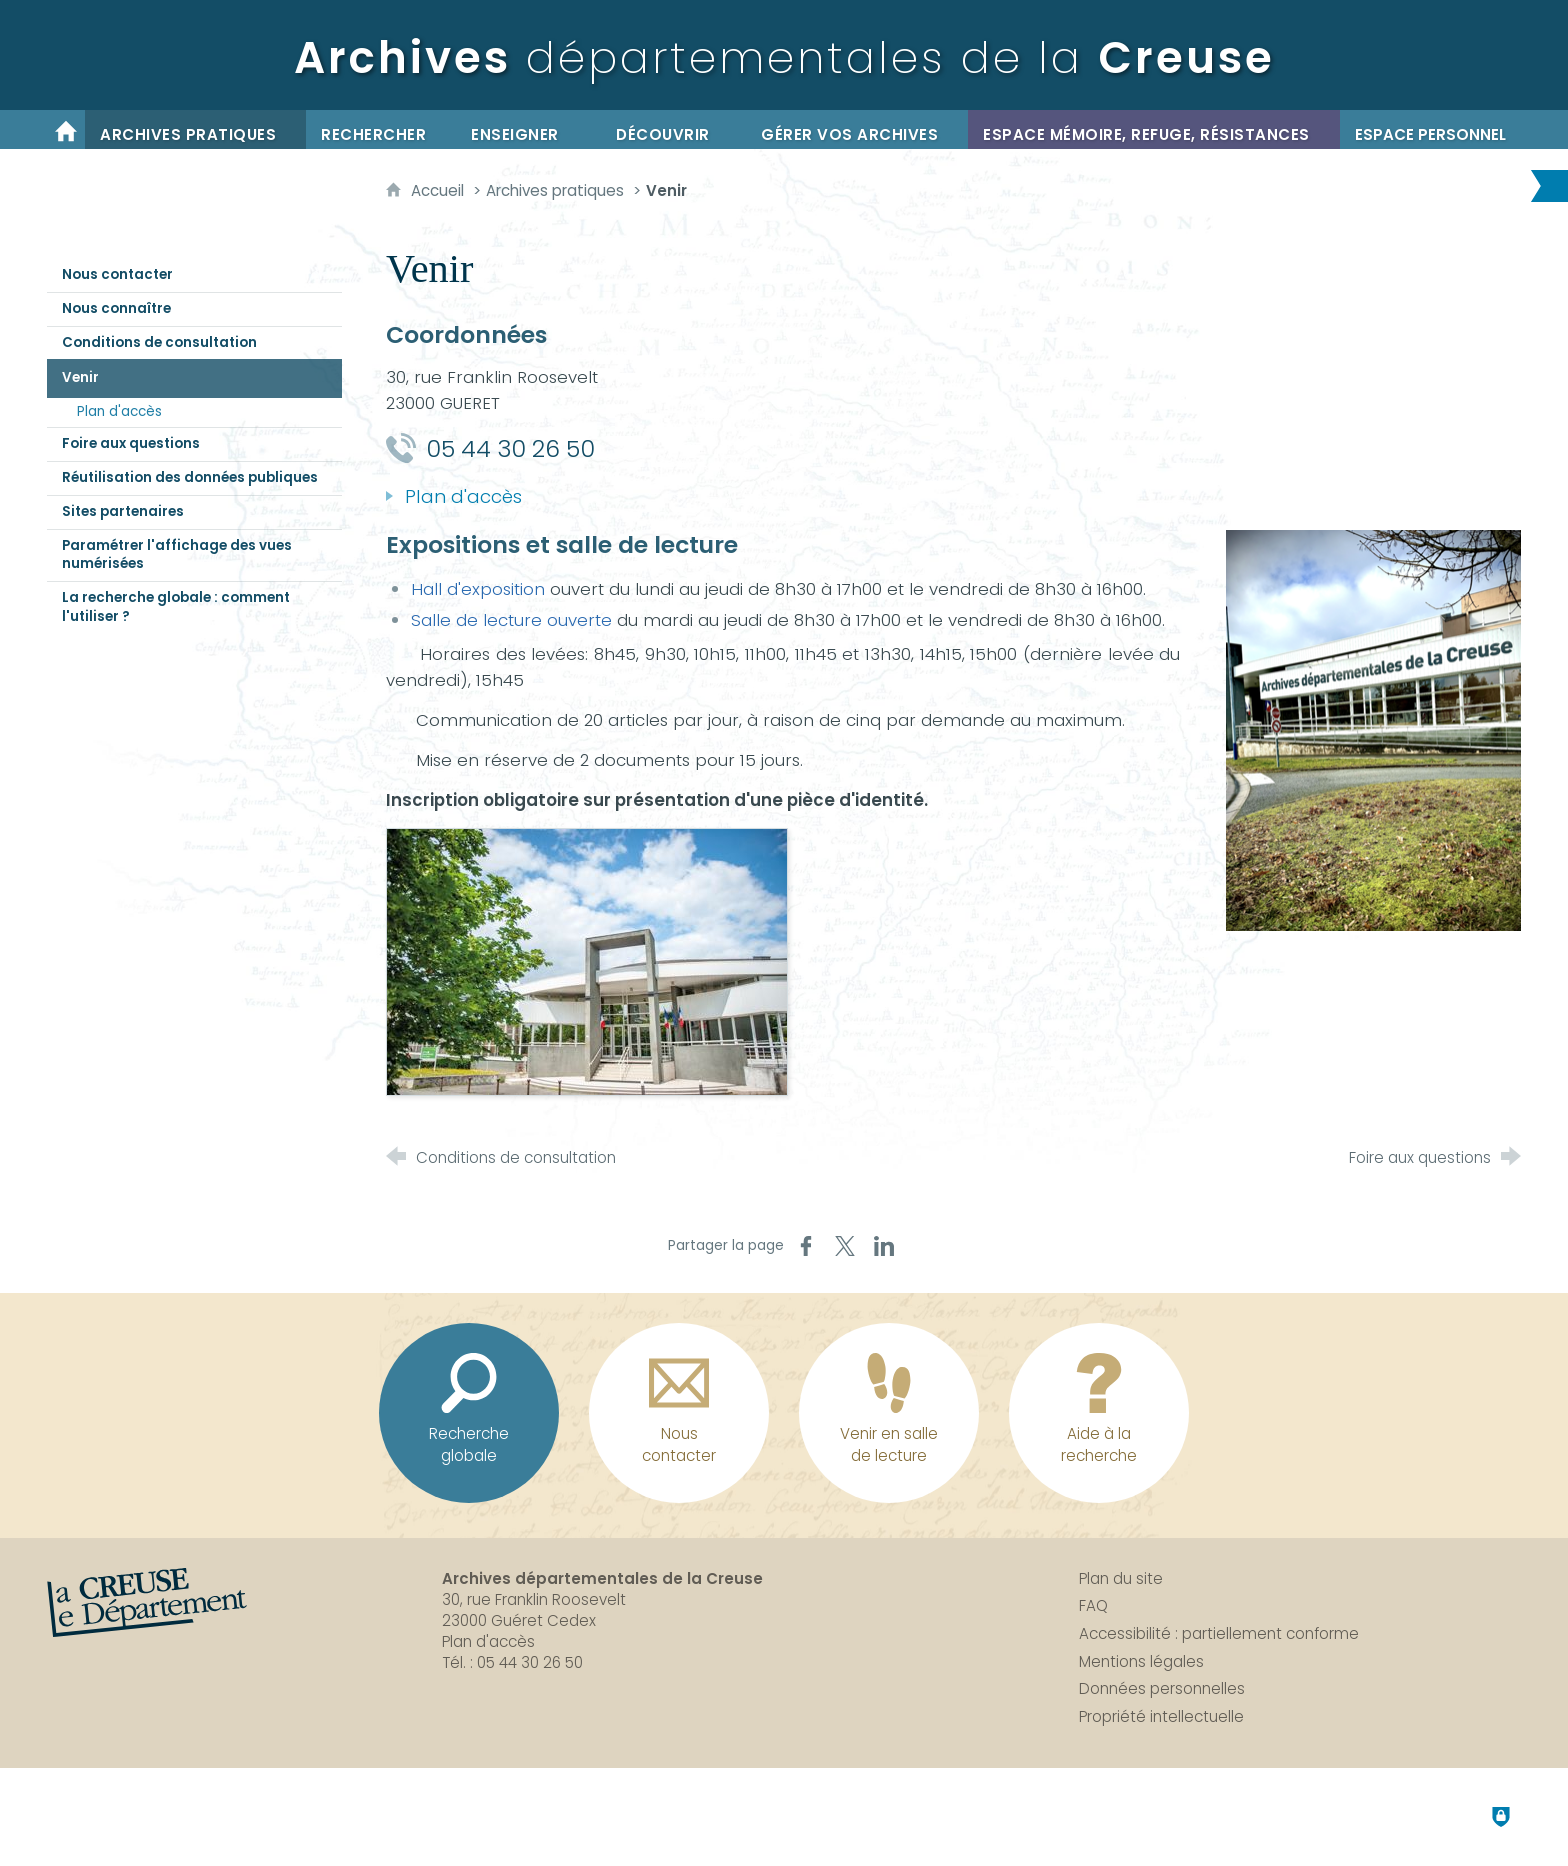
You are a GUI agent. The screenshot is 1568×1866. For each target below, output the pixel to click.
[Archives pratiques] (195, 129)
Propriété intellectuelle (1161, 1716)
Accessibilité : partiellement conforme (1219, 1633)
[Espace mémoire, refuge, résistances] (1154, 129)
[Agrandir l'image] (1373, 729)
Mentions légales (1141, 1661)
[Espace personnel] (1430, 129)
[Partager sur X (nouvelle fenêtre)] (845, 1246)
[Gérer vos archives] (857, 129)
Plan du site (1121, 1578)
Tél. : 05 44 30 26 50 (512, 1662)
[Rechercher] (381, 129)
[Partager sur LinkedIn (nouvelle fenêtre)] (884, 1246)
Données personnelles (1162, 1688)
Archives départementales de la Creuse (602, 1578)
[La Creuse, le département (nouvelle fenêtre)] (147, 1603)
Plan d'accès (488, 1641)
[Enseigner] (528, 129)
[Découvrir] (673, 129)
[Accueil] (66, 129)
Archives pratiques (555, 190)
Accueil (439, 190)
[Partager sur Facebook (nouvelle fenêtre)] (806, 1246)
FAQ (1093, 1605)
